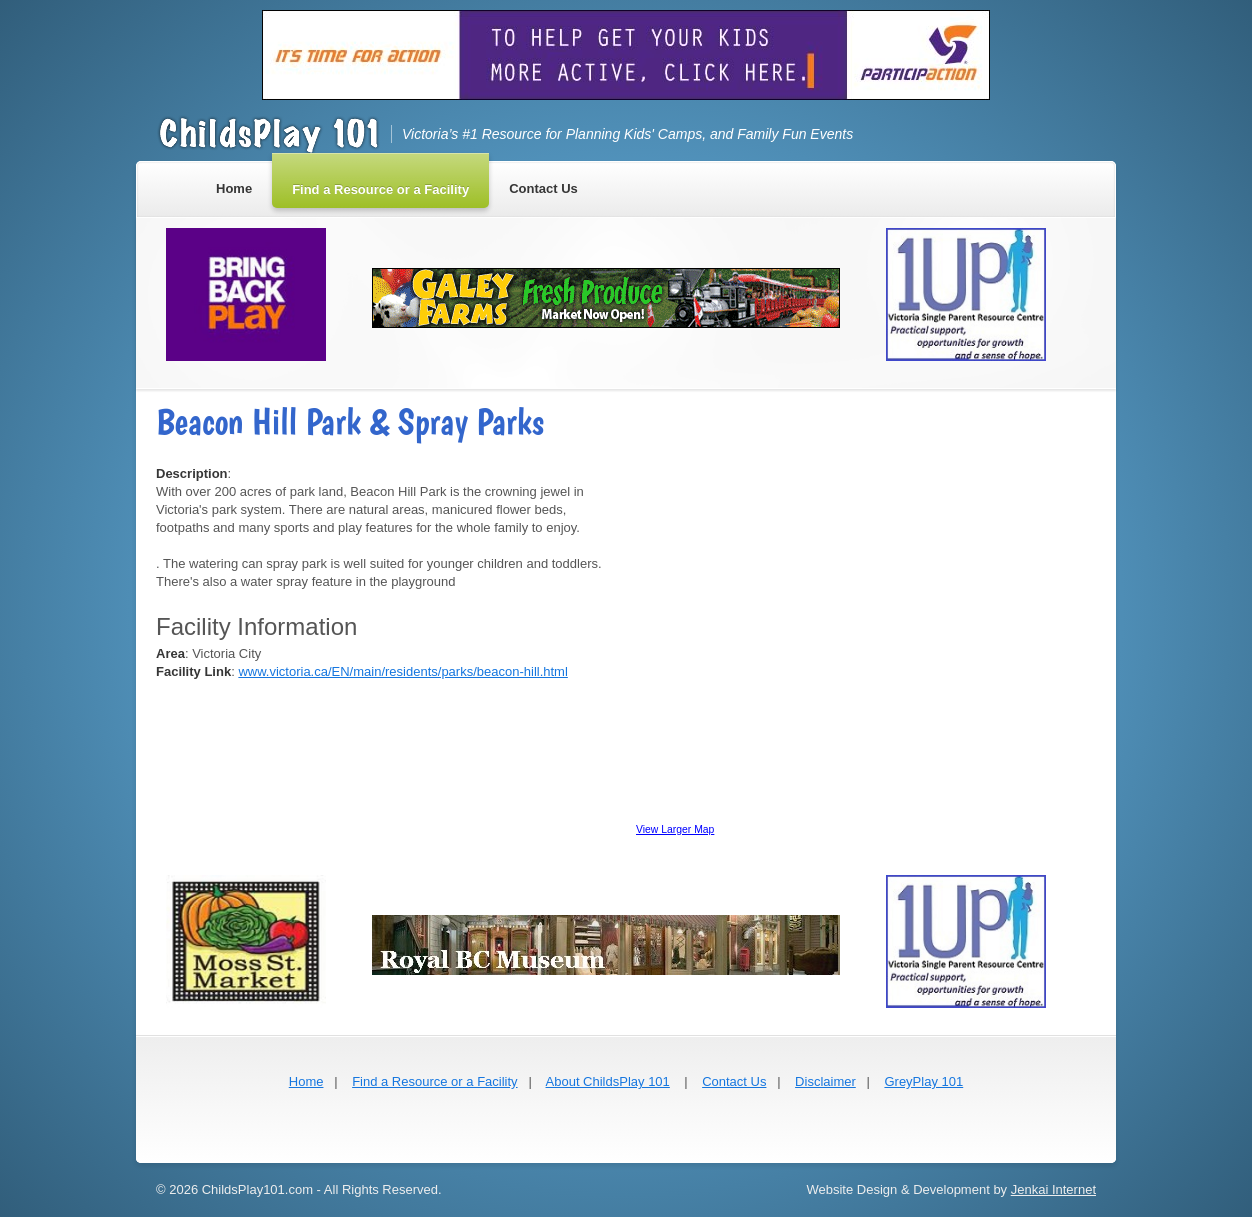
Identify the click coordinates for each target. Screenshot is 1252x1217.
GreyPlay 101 (923, 1081)
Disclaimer (825, 1081)
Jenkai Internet (1053, 1189)
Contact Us (734, 1081)
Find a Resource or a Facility (434, 1081)
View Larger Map (675, 829)
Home (306, 1081)
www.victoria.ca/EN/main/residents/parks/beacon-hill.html (402, 671)
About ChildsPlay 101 (608, 1081)
